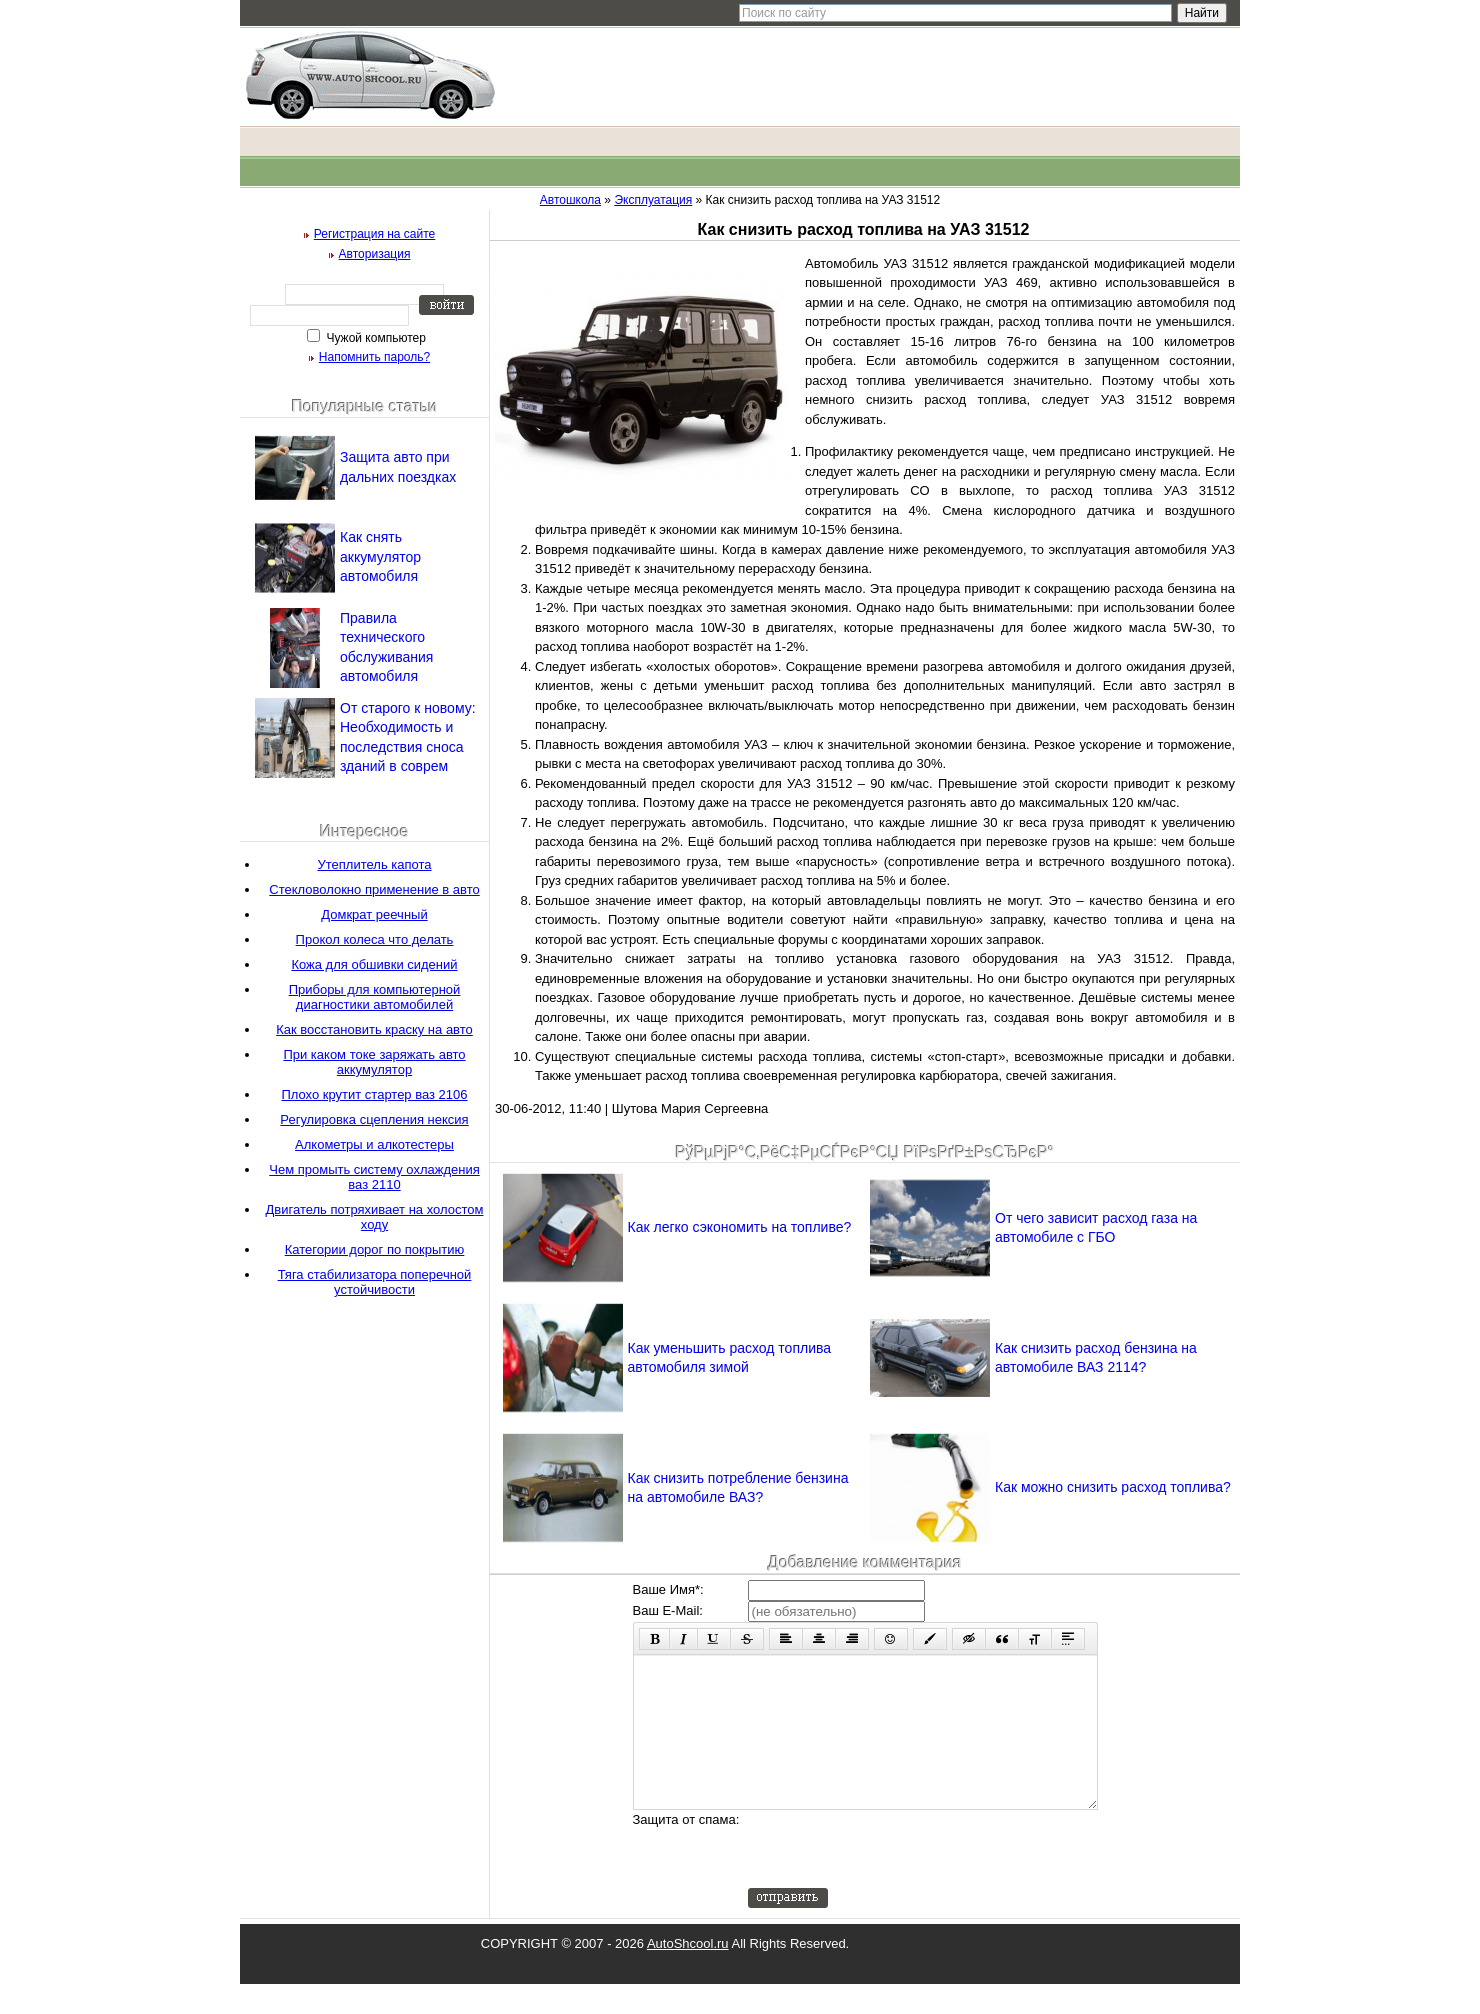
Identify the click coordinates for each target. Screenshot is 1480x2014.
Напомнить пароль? (374, 357)
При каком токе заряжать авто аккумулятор (374, 1062)
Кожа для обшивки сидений (374, 964)
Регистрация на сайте (375, 234)
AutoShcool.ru (688, 1973)
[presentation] (900, 1879)
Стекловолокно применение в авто (374, 889)
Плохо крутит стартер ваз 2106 (374, 1094)
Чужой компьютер (374, 338)
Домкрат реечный (374, 914)
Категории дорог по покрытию (375, 1249)
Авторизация (375, 254)
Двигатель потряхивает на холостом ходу (375, 1217)
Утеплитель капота (375, 864)
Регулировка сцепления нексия (374, 1119)
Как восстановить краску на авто (374, 1029)
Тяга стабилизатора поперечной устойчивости (375, 1282)
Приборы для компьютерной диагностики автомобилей (375, 997)
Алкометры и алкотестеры (374, 1144)
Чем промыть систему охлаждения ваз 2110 (374, 1177)
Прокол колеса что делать (375, 939)
